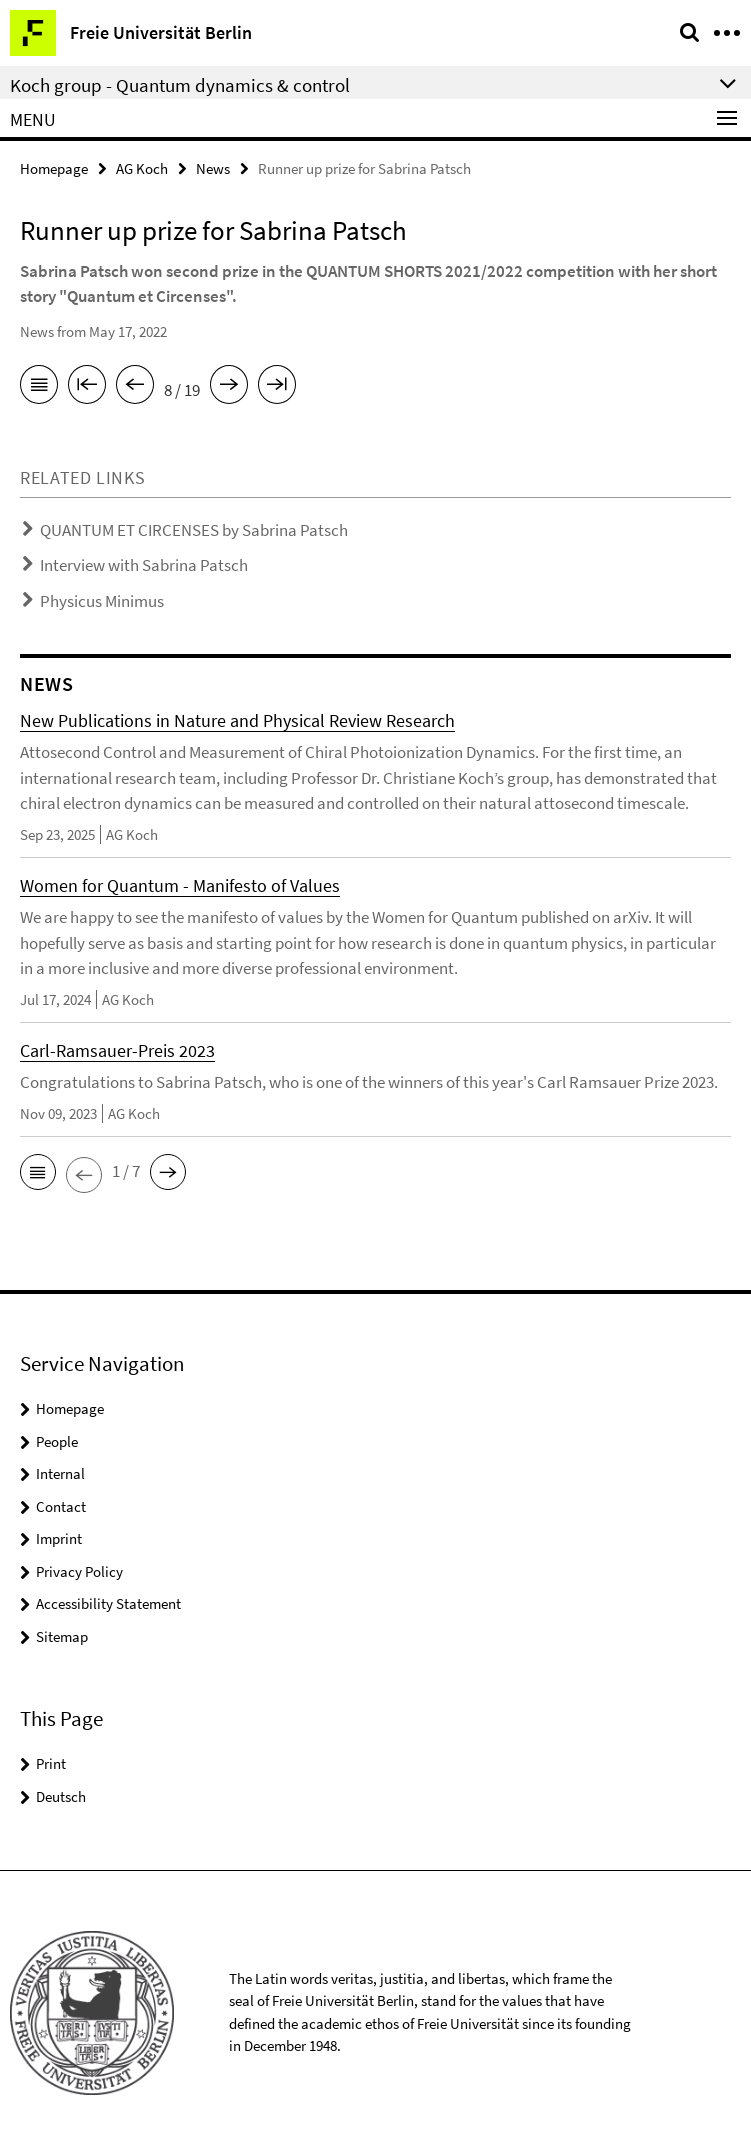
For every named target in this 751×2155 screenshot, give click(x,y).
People (57, 1441)
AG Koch (142, 168)
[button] (38, 1172)
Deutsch (61, 1796)
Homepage (54, 168)
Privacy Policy (79, 1571)
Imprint (59, 1538)
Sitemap (62, 1636)
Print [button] (51, 1763)
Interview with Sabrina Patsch (144, 565)
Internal (60, 1473)
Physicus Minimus (102, 601)
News (213, 168)
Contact (61, 1506)
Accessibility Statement (108, 1603)
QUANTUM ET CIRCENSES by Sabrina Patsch (194, 530)
